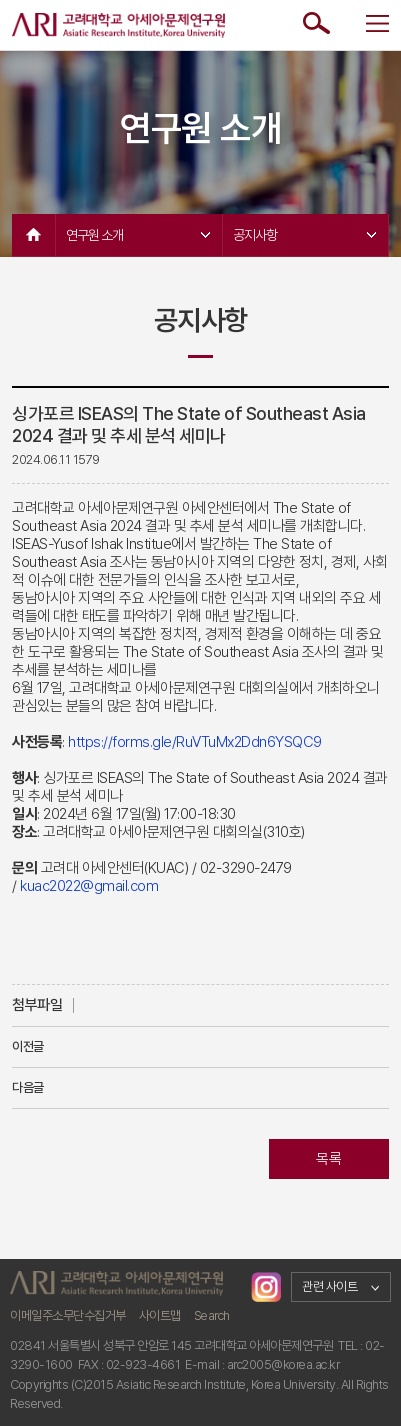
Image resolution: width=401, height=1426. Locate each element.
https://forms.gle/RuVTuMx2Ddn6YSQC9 (195, 742)
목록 (328, 1159)
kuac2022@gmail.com (89, 886)
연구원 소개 (137, 235)
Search (212, 1315)
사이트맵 (160, 1315)
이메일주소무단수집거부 (68, 1315)
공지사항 (304, 235)
